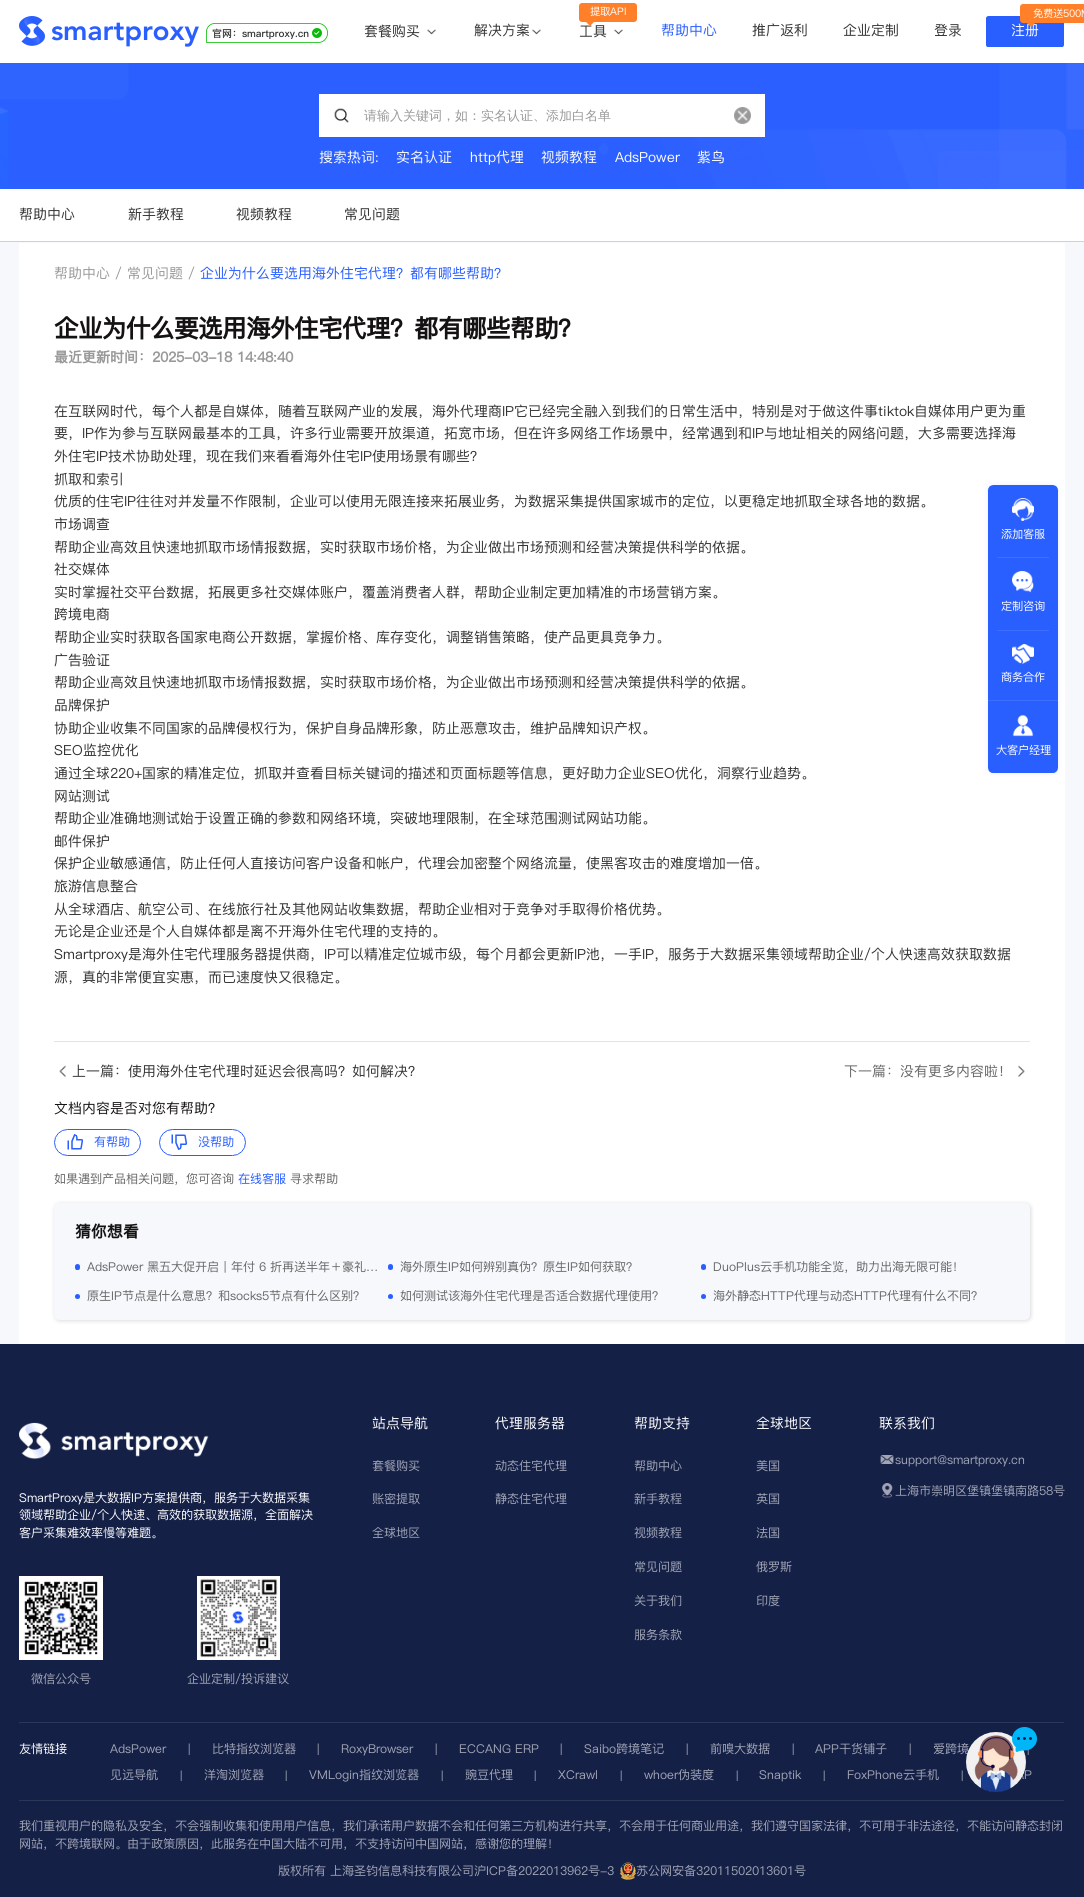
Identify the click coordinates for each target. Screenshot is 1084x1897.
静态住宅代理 (531, 1498)
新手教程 (156, 214)
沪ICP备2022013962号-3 (544, 1870)
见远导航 (134, 1774)
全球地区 (396, 1532)
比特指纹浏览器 (254, 1748)
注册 (1025, 30)
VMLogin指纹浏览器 (364, 1774)
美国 (768, 1465)
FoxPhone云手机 (893, 1774)
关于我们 (658, 1600)
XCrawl (578, 1774)
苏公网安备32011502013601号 (721, 1870)
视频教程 (264, 214)
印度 (768, 1600)
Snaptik (780, 1774)
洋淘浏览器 (234, 1774)
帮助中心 (689, 30)
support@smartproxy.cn (960, 1459)
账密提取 (396, 1498)
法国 (768, 1532)
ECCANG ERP (499, 1748)
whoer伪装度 (679, 1774)
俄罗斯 (774, 1566)
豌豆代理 (489, 1774)
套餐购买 (401, 32)
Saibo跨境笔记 (624, 1748)
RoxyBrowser (377, 1748)
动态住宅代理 (531, 1465)
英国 (768, 1498)
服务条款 (658, 1634)
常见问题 (372, 214)
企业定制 (871, 30)
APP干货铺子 (851, 1748)
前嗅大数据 (740, 1748)
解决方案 (502, 31)
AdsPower (138, 1748)
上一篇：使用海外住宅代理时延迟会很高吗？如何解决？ (237, 1071)
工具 (602, 32)
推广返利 (780, 30)
